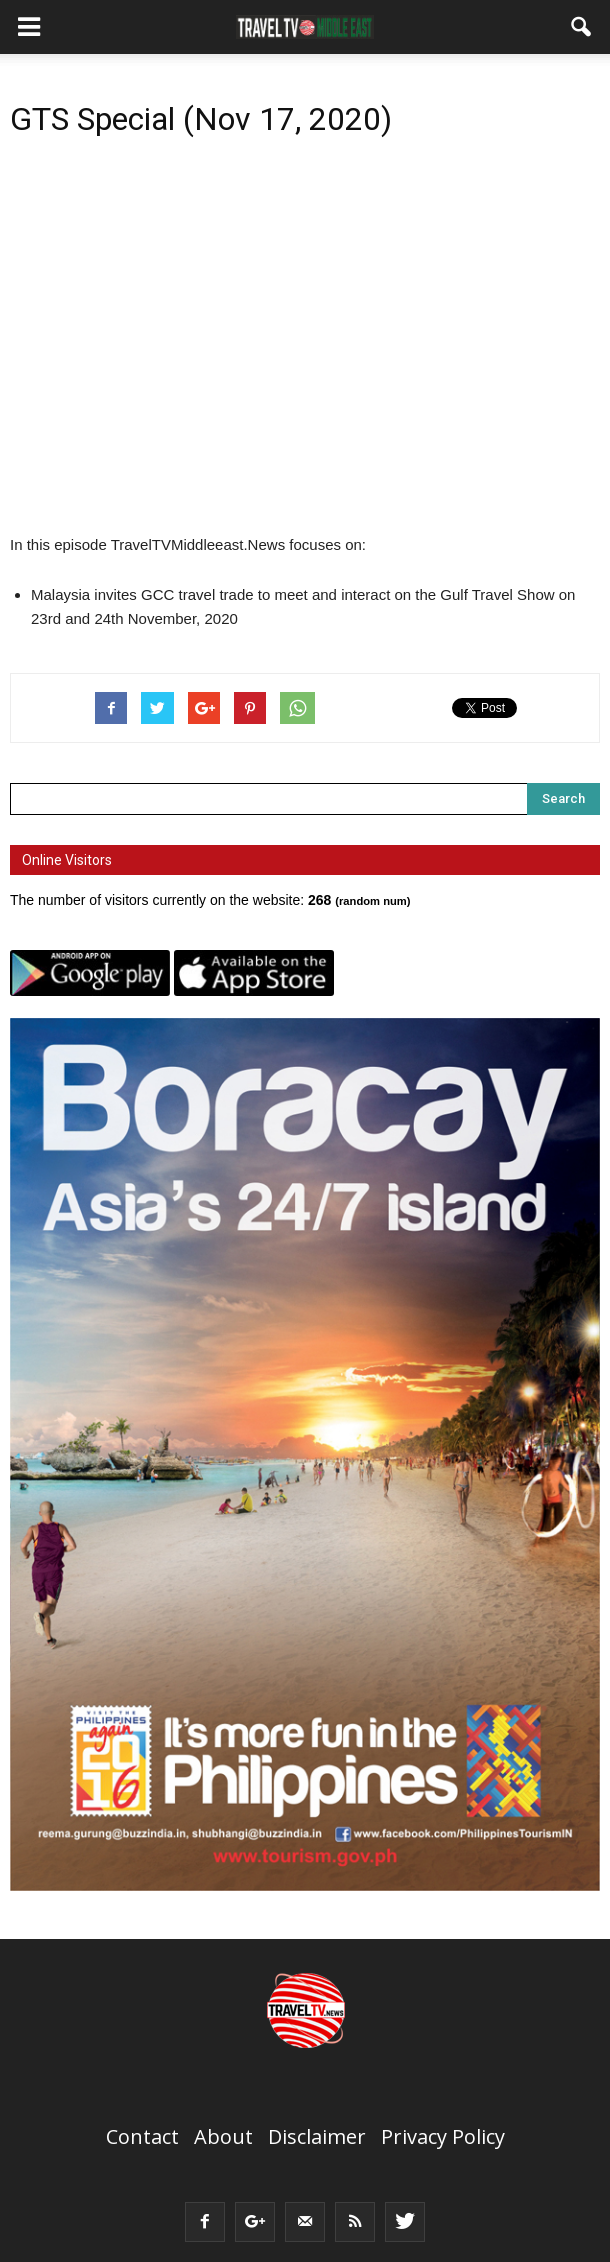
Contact (142, 2136)
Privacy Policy (443, 2136)
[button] (582, 27)
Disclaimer (317, 2136)
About (223, 2136)
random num (373, 901)
